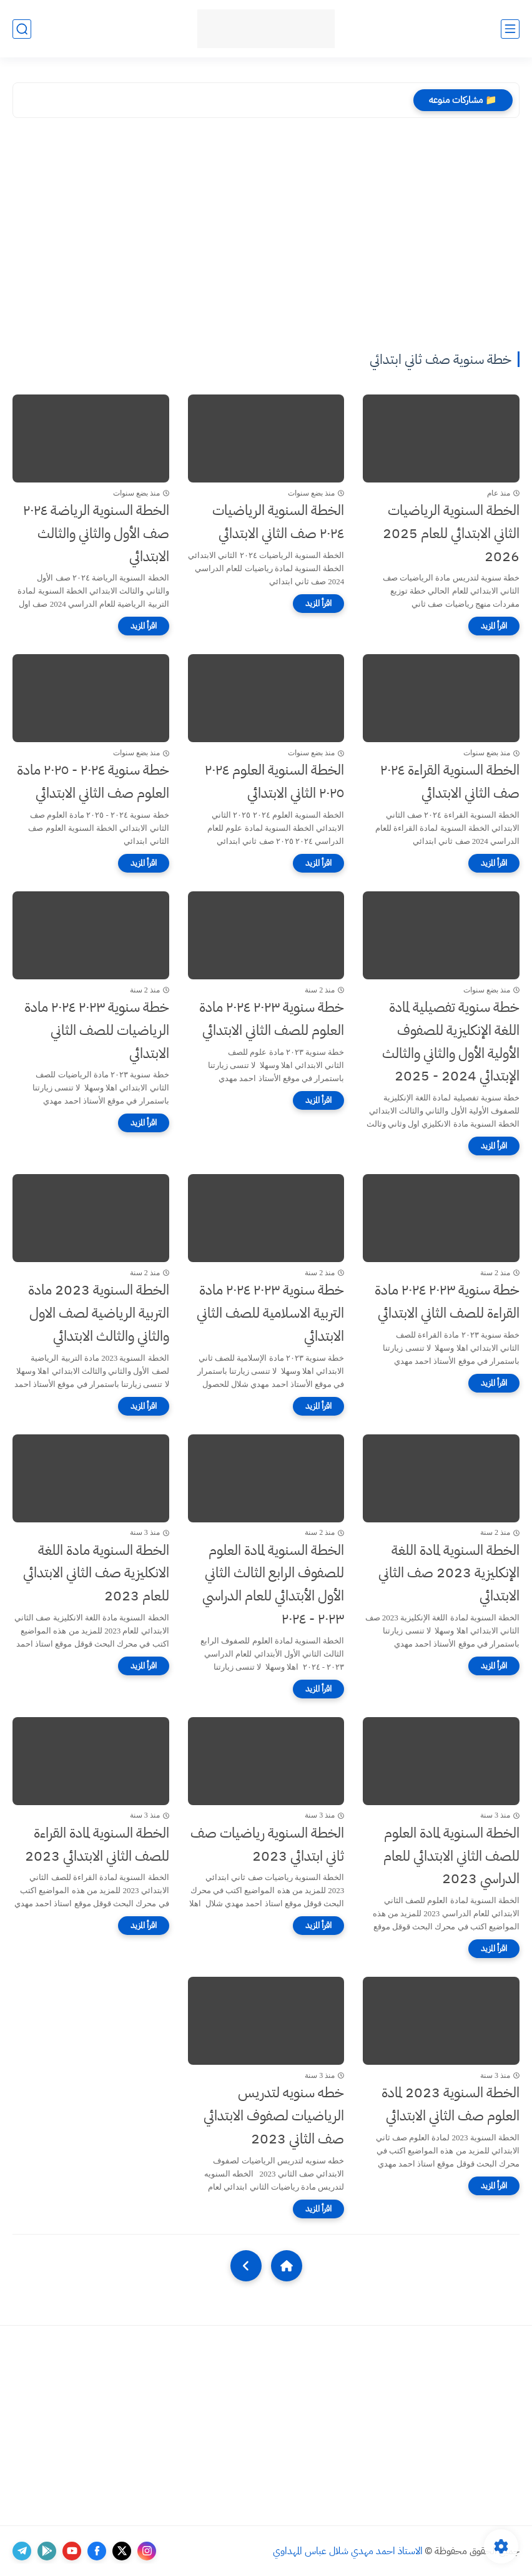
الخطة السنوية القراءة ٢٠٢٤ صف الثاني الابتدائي (450, 781)
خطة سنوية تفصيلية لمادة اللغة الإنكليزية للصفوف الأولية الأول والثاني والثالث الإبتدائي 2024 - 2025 (451, 1041)
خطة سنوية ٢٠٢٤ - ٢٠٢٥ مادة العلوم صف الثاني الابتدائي (93, 781)
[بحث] (21, 29)
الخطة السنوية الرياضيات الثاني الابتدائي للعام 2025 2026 (451, 533)
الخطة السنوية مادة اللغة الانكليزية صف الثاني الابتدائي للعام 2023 (96, 1573)
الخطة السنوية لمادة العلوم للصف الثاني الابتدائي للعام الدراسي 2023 (451, 1856)
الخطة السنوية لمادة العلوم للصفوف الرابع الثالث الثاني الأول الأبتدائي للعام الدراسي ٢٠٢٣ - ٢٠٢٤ (273, 1584)
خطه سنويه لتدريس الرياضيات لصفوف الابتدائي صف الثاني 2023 (274, 2116)
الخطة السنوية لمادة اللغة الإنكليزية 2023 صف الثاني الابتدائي (449, 1573)
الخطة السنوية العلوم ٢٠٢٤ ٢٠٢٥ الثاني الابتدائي (274, 781)
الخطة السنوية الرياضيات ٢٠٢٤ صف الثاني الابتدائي (278, 521)
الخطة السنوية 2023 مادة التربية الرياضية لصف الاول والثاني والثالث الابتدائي (98, 1313)
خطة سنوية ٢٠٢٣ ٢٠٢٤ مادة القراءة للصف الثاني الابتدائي (447, 1301)
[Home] (286, 2265)
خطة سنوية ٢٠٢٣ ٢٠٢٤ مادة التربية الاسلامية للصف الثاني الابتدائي (270, 1313)
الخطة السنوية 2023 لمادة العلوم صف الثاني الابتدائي (451, 2104)
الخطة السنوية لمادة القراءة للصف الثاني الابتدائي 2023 (97, 1844)
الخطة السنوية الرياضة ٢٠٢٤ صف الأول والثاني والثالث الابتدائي (96, 533)
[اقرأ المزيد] (494, 626)
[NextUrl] (246, 2265)
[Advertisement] (266, 236)
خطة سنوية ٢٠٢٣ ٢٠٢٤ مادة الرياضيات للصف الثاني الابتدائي (96, 1030)
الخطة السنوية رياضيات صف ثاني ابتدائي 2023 (267, 1844)
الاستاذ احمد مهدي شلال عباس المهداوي (348, 2551)
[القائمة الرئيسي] (510, 29)
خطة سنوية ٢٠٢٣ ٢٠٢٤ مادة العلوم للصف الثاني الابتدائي (271, 1018)
